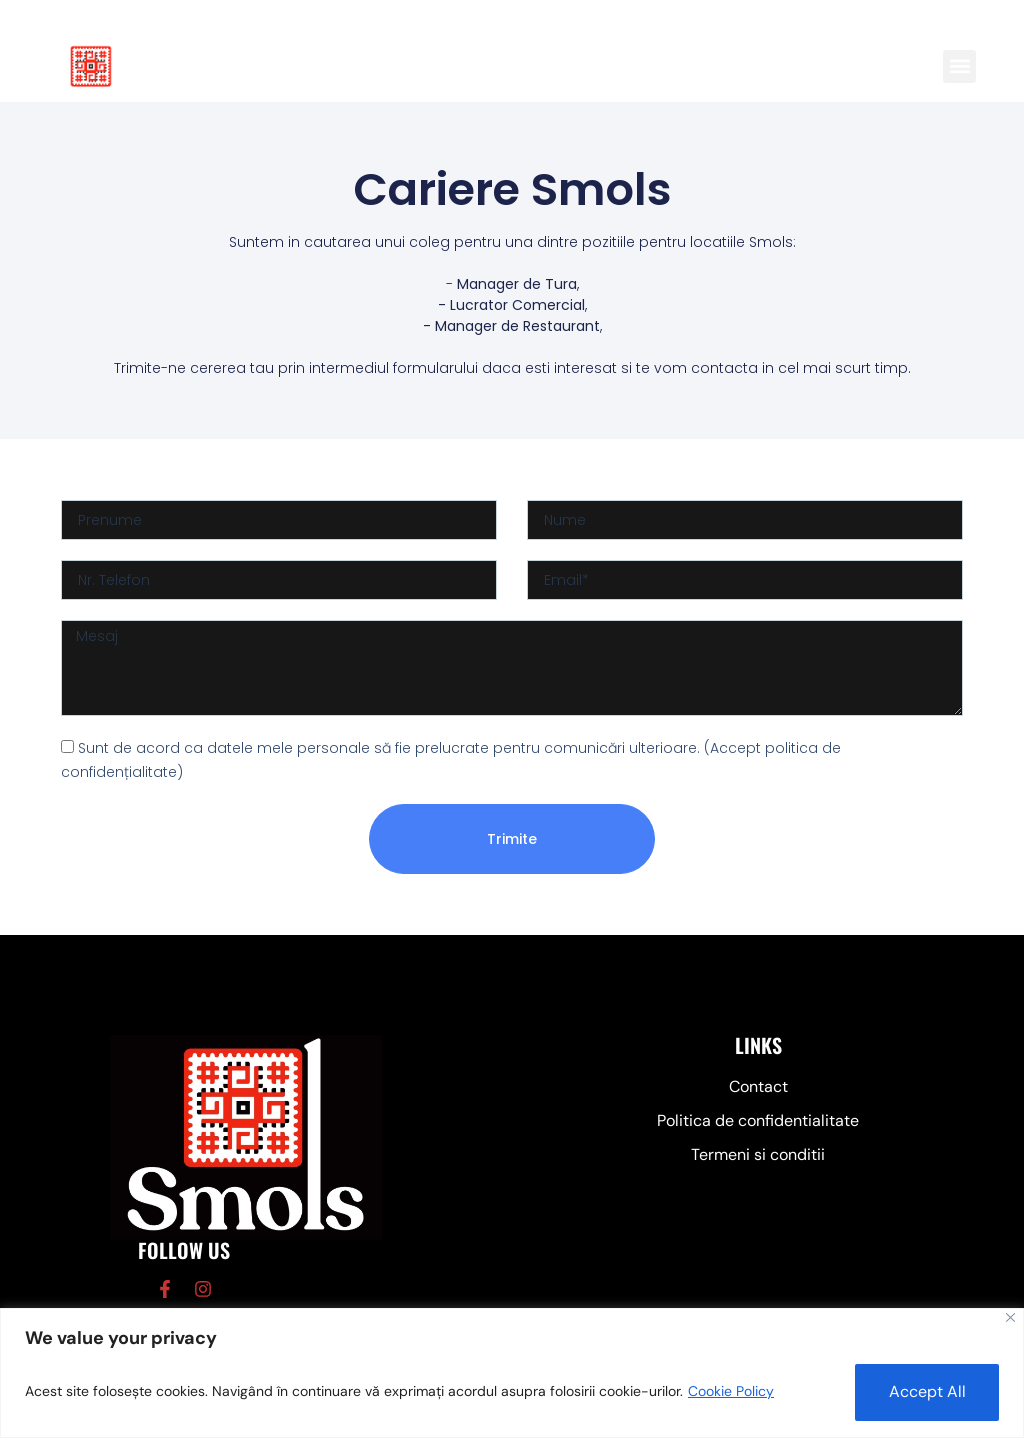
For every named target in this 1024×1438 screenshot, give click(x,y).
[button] (959, 66)
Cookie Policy (731, 1391)
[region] (512, 1372)
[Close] (1010, 1316)
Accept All (922, 1390)
